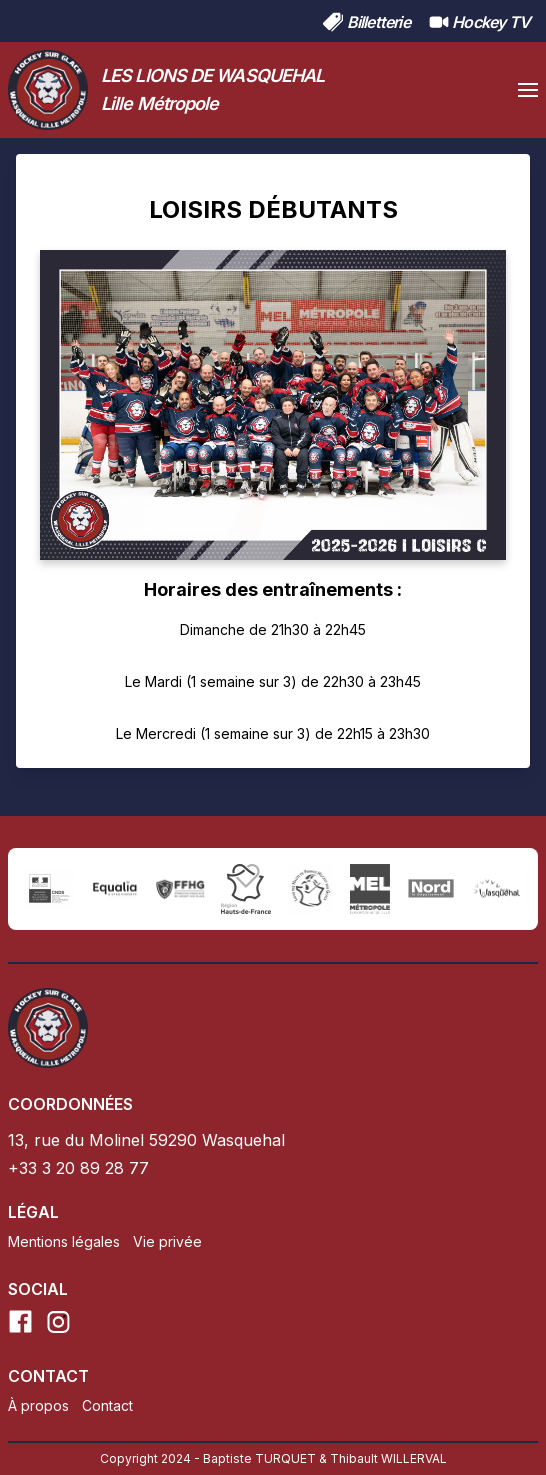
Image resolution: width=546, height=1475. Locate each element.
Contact (107, 1405)
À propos (38, 1405)
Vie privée (167, 1241)
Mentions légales (64, 1241)
